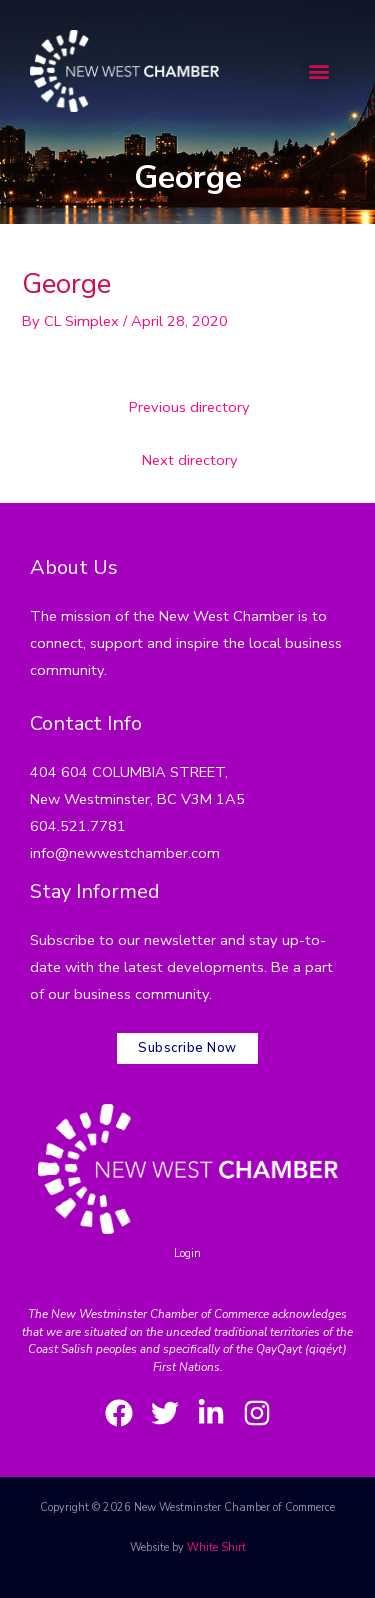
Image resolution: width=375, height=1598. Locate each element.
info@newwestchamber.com (125, 853)
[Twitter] (165, 1413)
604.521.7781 (78, 826)
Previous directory (189, 407)
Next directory (190, 460)
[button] (318, 70)
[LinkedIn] (211, 1413)
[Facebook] (119, 1413)
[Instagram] (257, 1413)
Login (187, 1253)
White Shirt (216, 1547)
